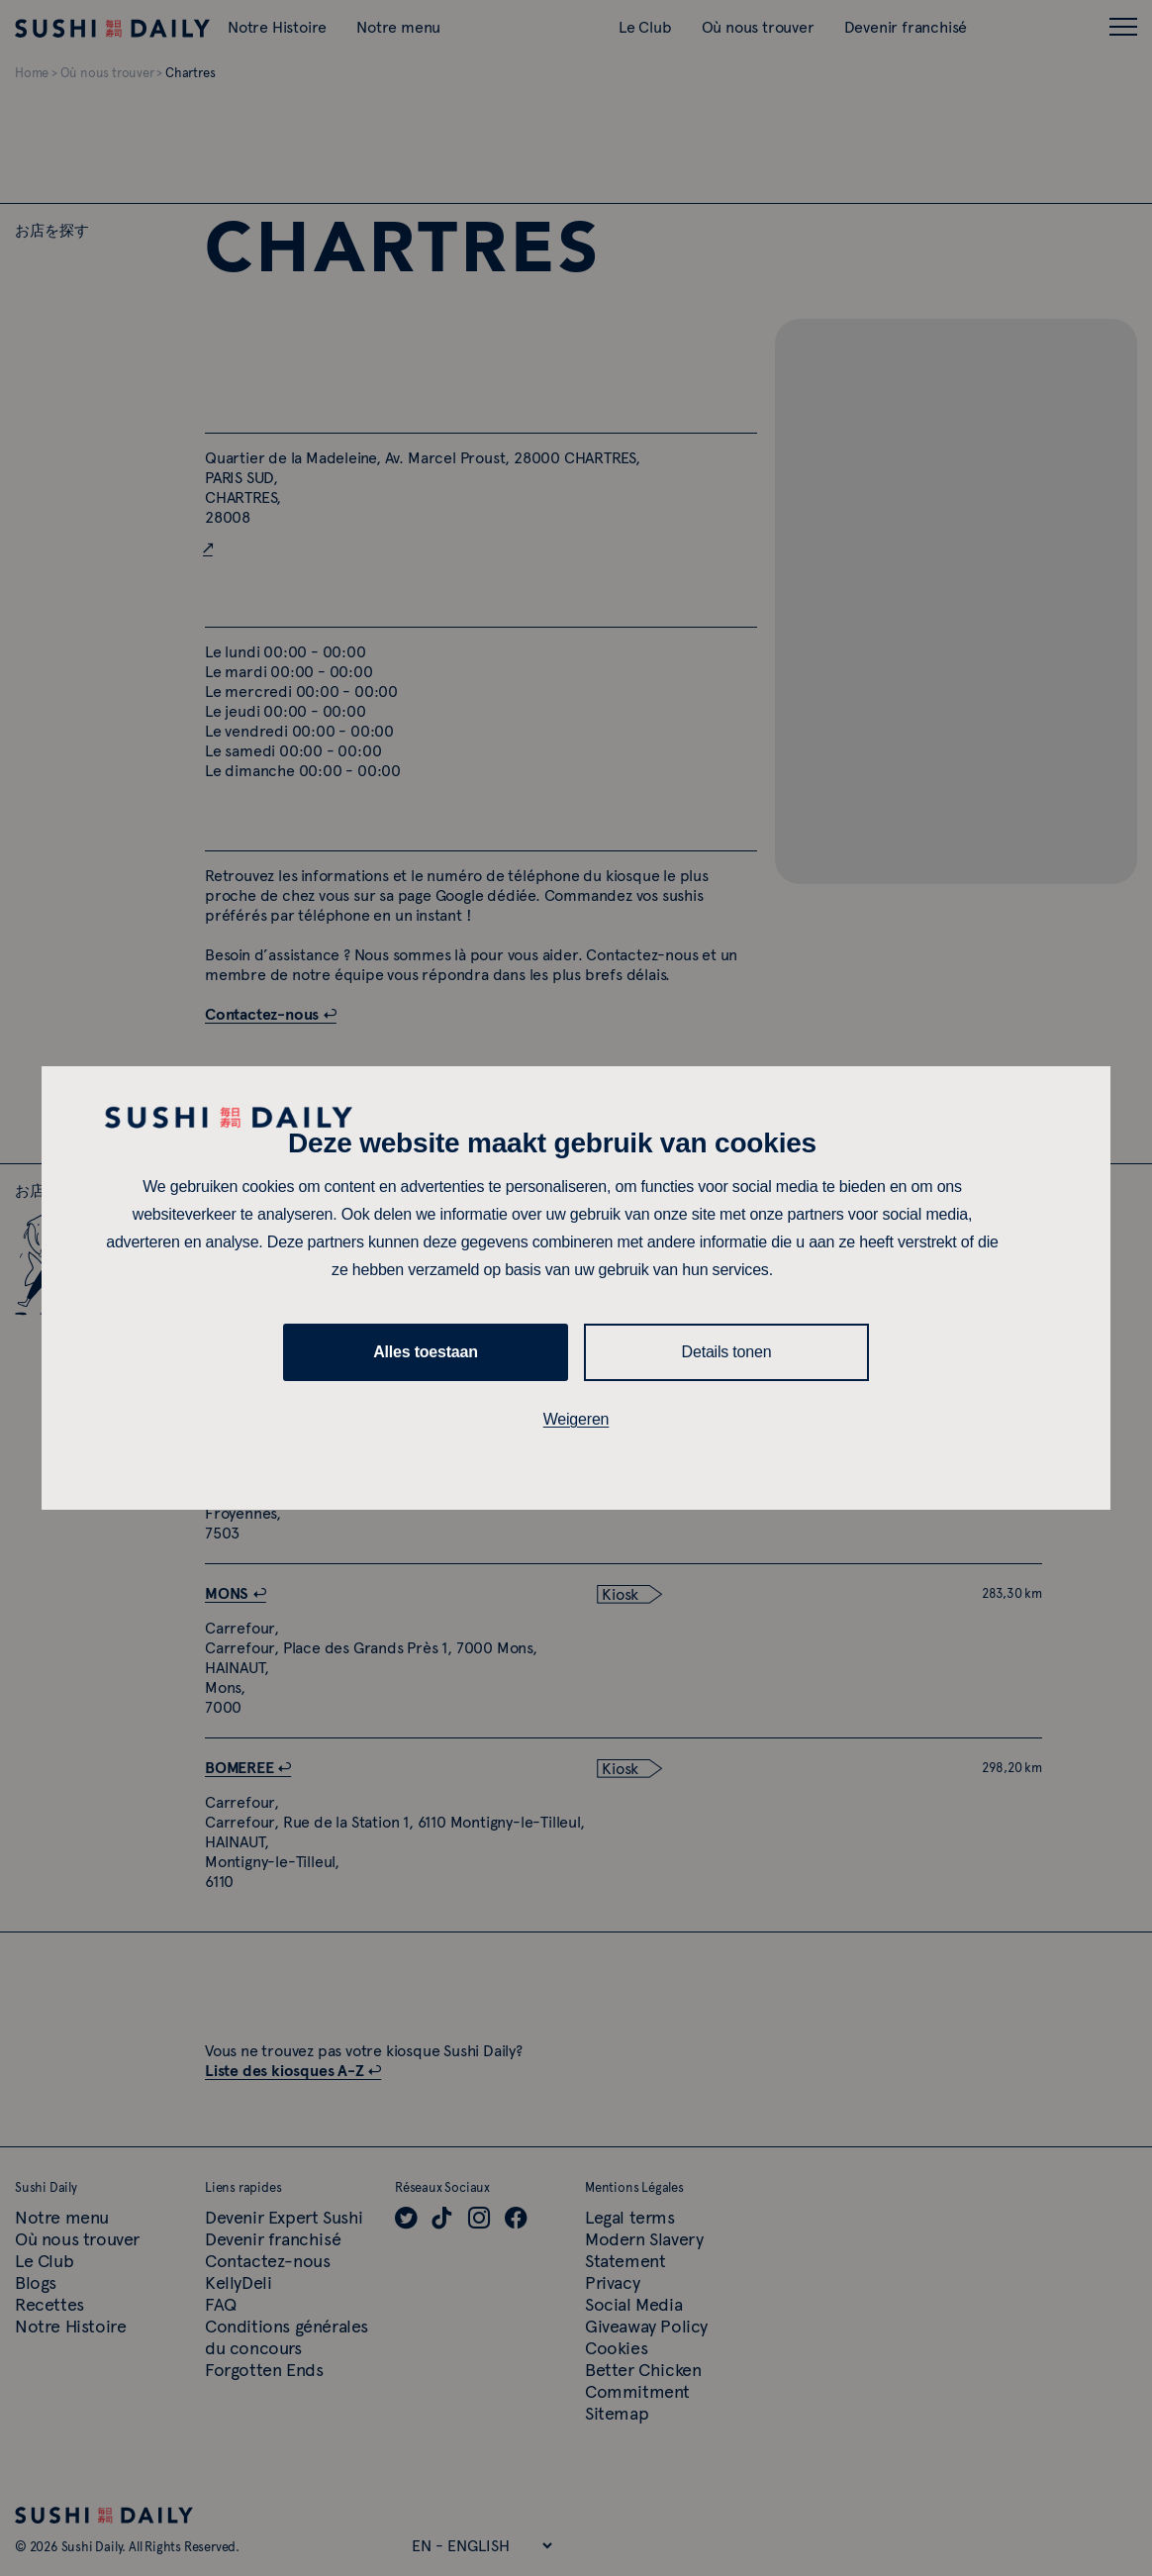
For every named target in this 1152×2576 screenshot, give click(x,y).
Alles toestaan (425, 1351)
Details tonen (727, 1351)
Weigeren (576, 1419)
